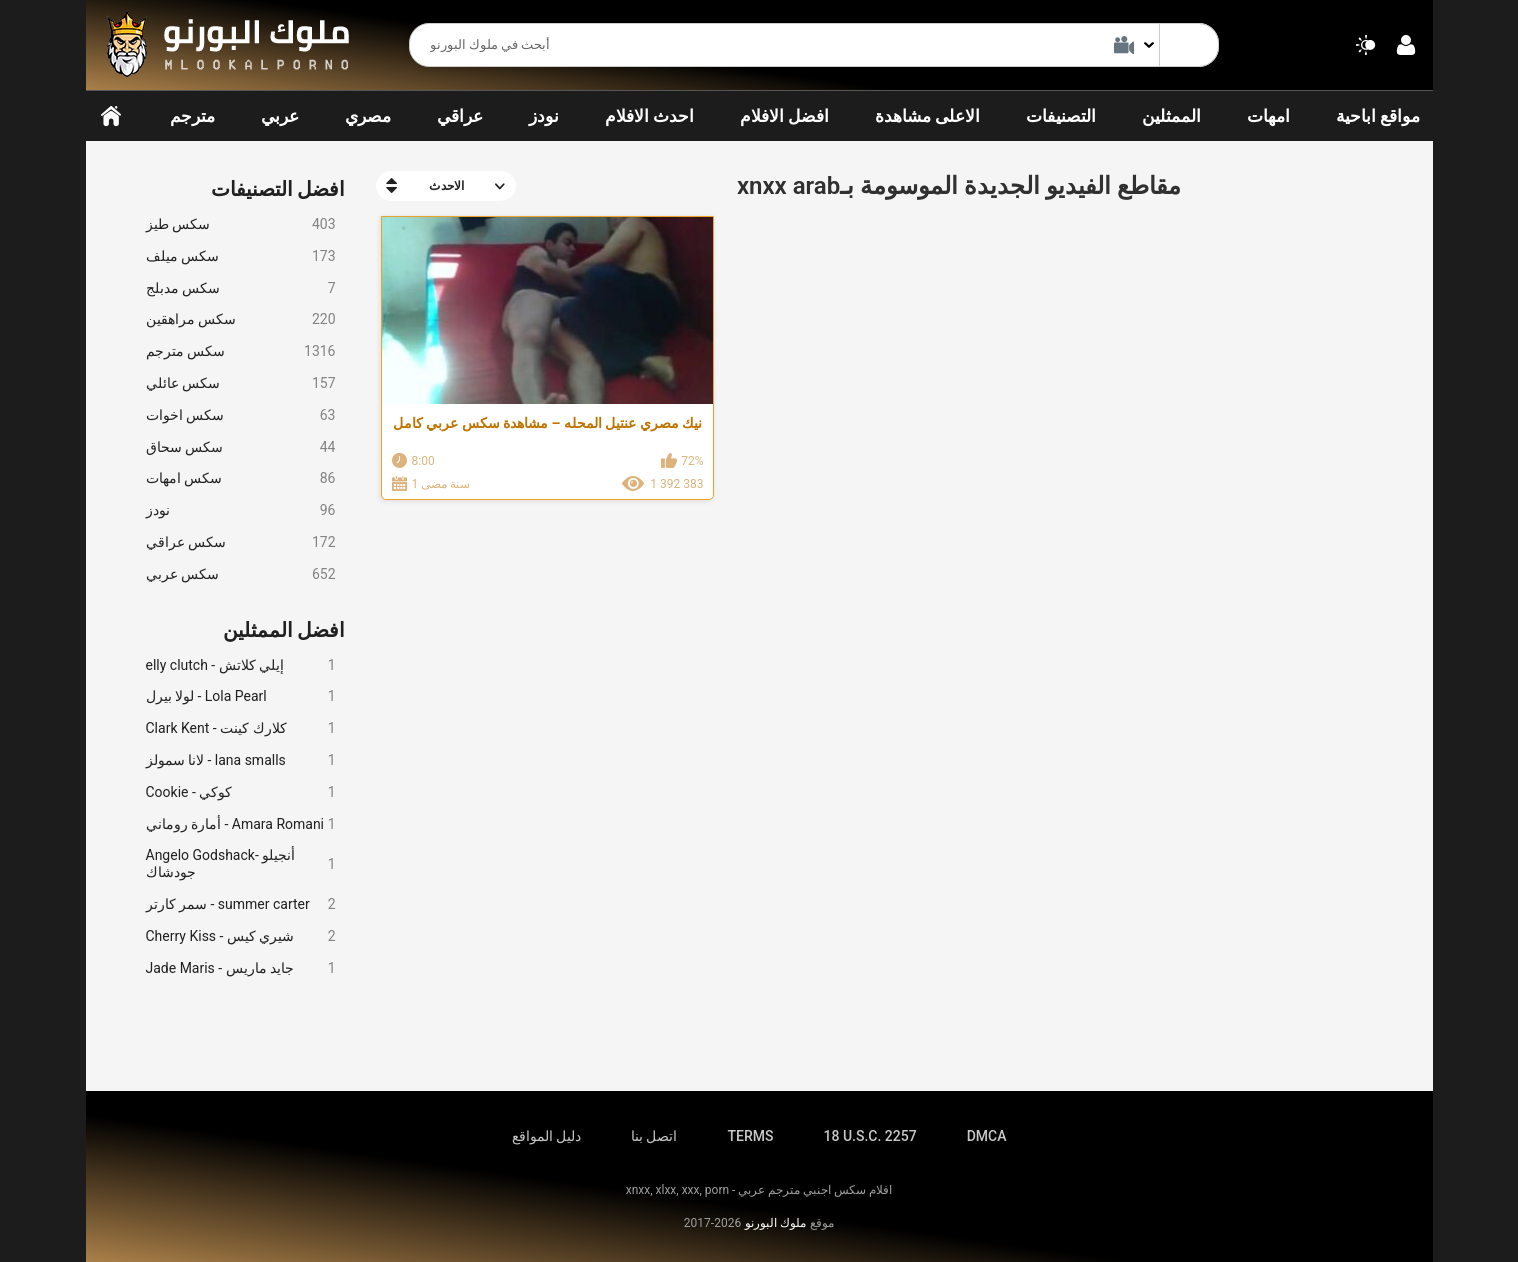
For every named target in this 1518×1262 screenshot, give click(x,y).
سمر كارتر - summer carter (241, 904)
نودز (544, 116)
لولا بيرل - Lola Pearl (241, 696)
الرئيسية (111, 116)
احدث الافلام (649, 116)
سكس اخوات (241, 415)
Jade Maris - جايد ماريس (241, 968)
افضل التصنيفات (278, 189)
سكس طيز (241, 224)
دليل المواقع (546, 1136)
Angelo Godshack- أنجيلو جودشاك (241, 863)
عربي (280, 116)
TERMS (751, 1136)
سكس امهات (241, 478)
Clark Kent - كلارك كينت (241, 728)
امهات (1268, 116)
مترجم (192, 116)
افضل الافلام (784, 116)
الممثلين (1171, 116)
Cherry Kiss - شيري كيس (241, 936)
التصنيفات (1061, 116)
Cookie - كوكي (241, 792)
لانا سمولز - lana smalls (241, 760)
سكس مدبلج (241, 288)
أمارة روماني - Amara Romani (241, 824)
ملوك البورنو (775, 1223)
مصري (368, 116)
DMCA (987, 1136)
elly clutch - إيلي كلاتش (241, 665)
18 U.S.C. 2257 (869, 1136)
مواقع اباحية (1378, 116)
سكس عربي (241, 574)
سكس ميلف (241, 256)
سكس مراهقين (241, 319)
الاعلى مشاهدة (927, 116)
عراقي (460, 116)
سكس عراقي (241, 542)
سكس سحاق (241, 447)
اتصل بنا (654, 1136)
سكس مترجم (241, 351)
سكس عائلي (241, 383)
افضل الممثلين (284, 630)
